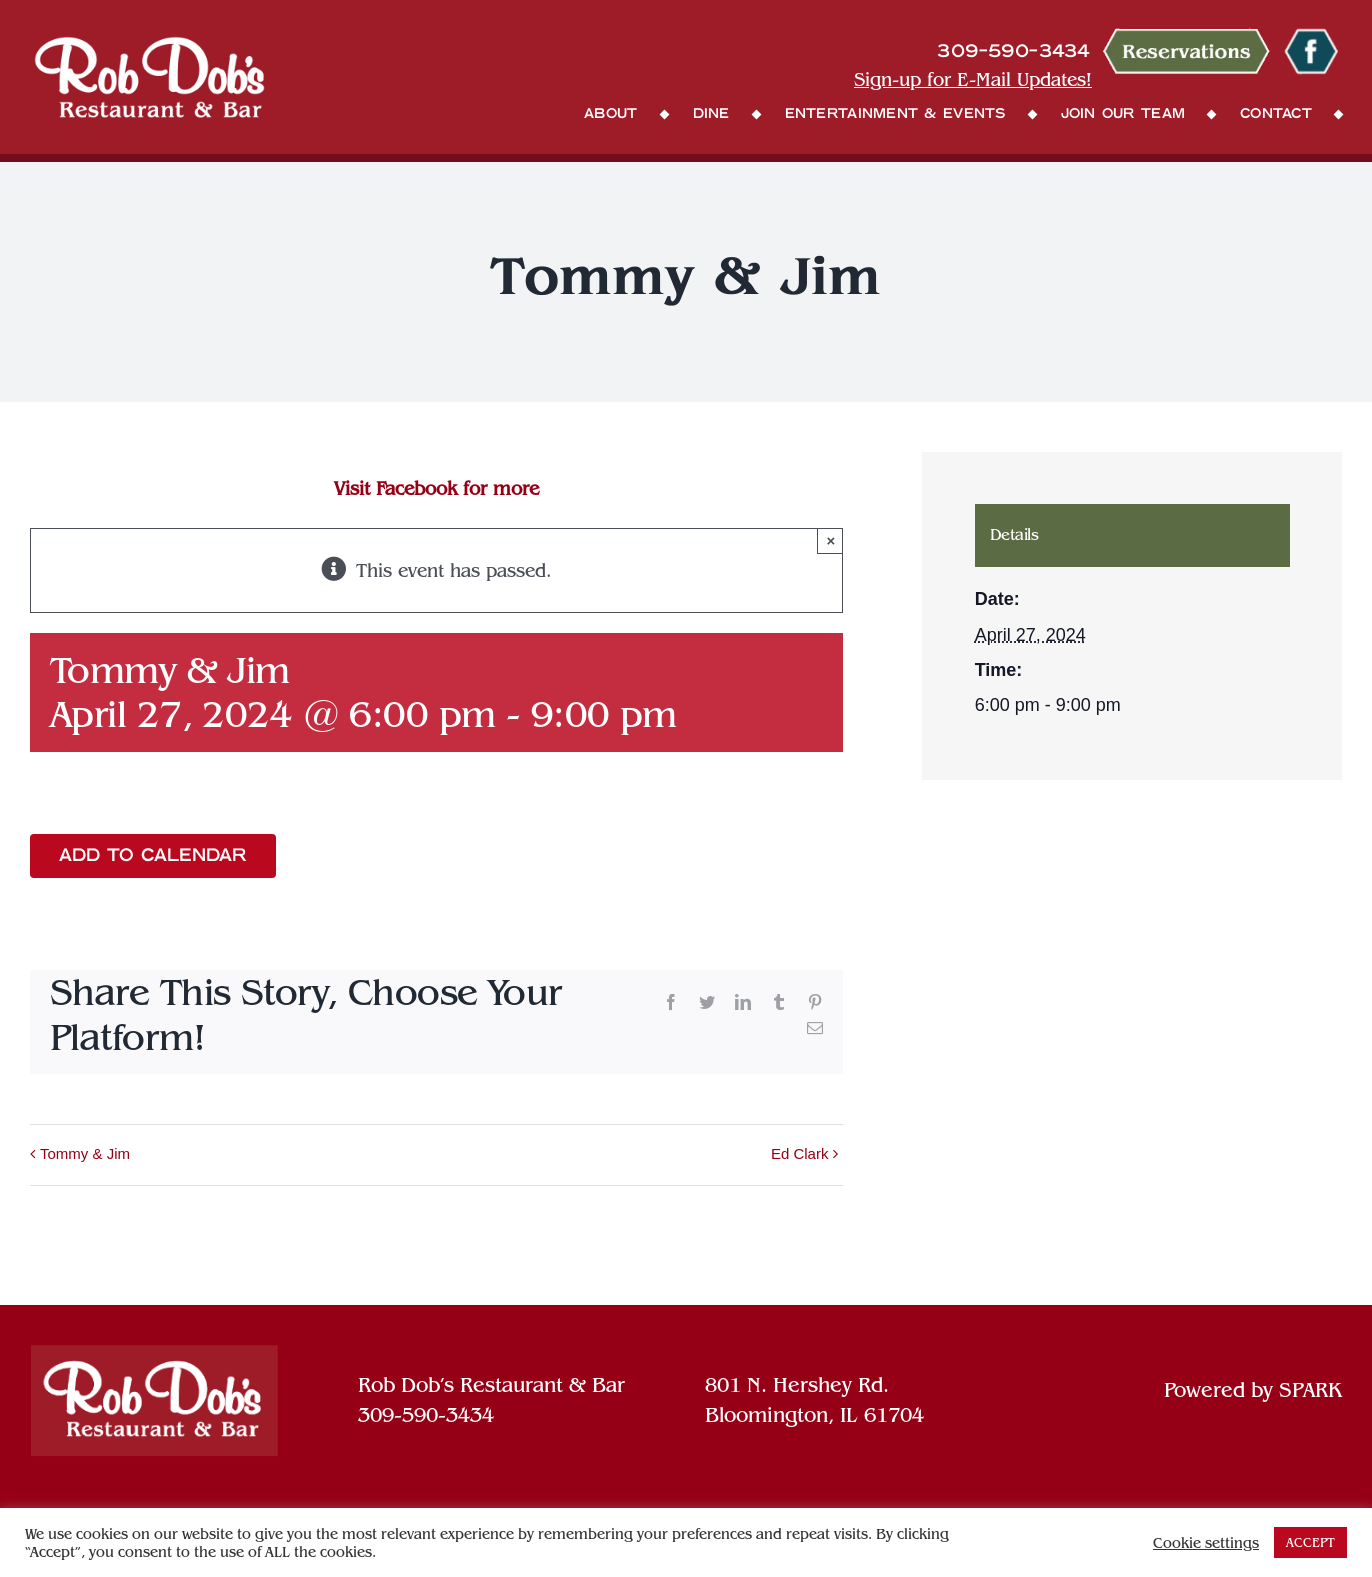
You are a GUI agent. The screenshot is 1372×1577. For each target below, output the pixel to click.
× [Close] (831, 540)
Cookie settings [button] (1206, 1543)
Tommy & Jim (85, 1153)
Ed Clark (800, 1153)
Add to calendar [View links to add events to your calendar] (153, 856)
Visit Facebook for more (436, 488)
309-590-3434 (426, 1415)
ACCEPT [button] (1310, 1542)
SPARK (1310, 1390)
